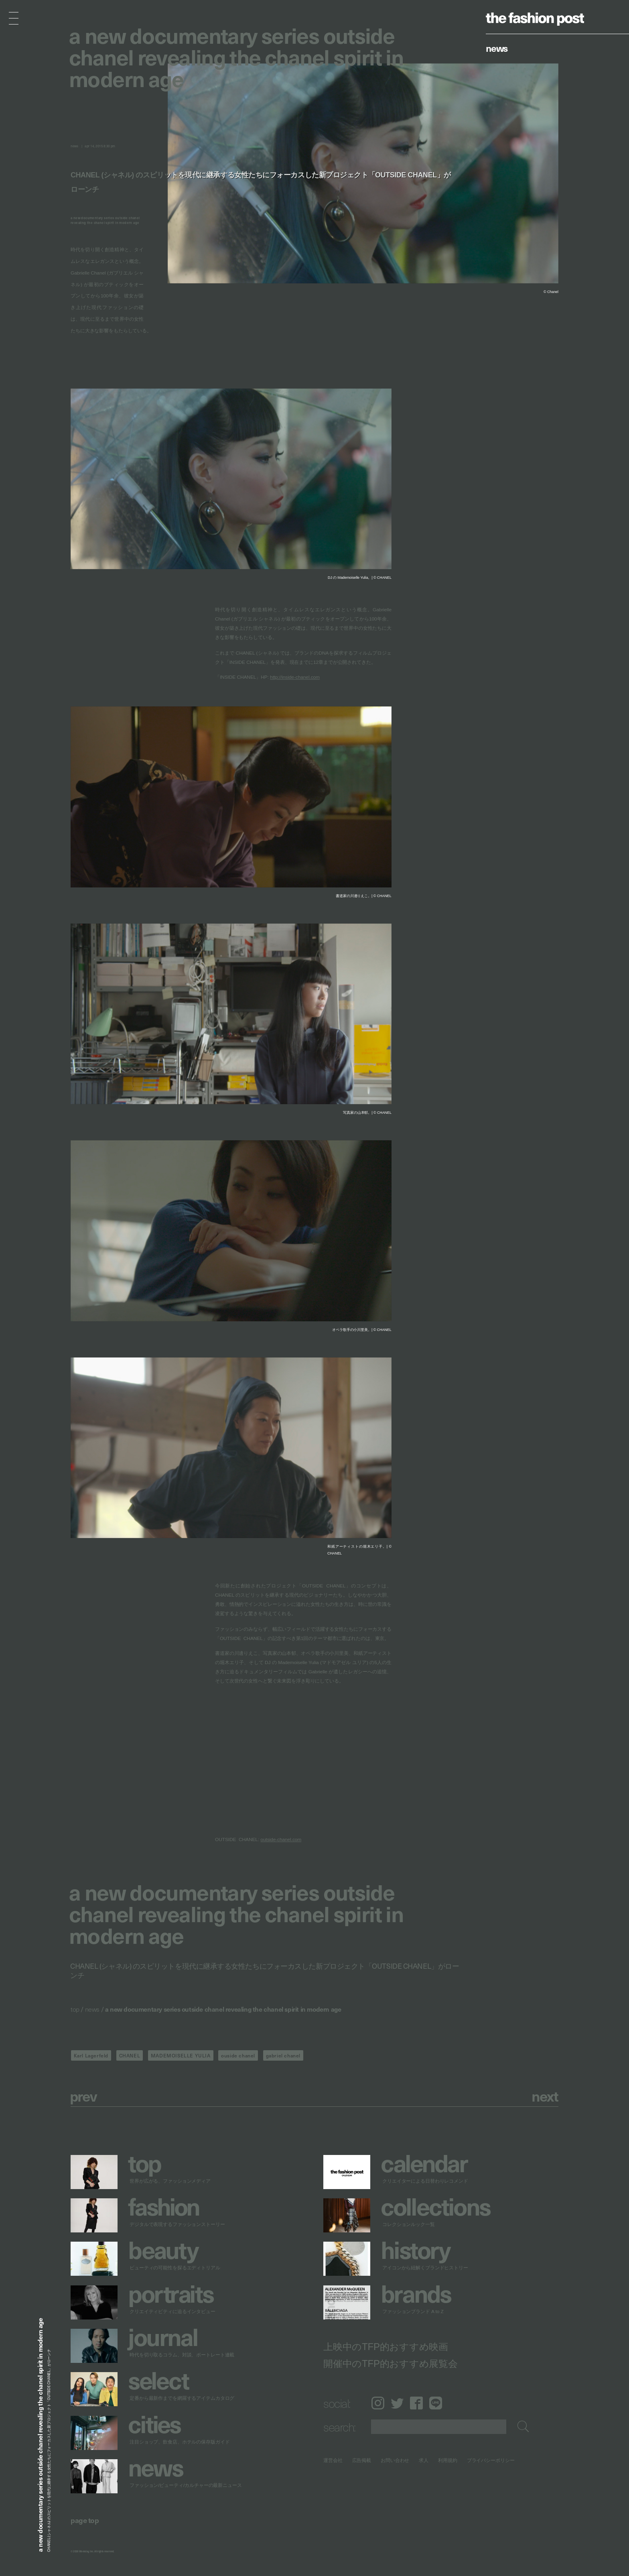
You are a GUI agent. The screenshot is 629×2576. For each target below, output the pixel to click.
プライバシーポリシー (491, 2460)
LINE (435, 2403)
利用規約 (447, 2460)
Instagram (377, 2403)
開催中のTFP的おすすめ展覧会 (390, 2363)
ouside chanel (238, 2055)
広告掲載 (361, 2460)
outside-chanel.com (280, 1839)
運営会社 (333, 2460)
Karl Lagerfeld (91, 2055)
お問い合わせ (395, 2460)
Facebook (416, 2403)
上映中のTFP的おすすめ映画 (385, 2346)
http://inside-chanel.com (295, 677)
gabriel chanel (283, 2055)
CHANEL (129, 2055)
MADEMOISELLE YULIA (181, 2055)
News (497, 48)
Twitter (397, 2403)
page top (85, 2520)
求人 (424, 2460)
